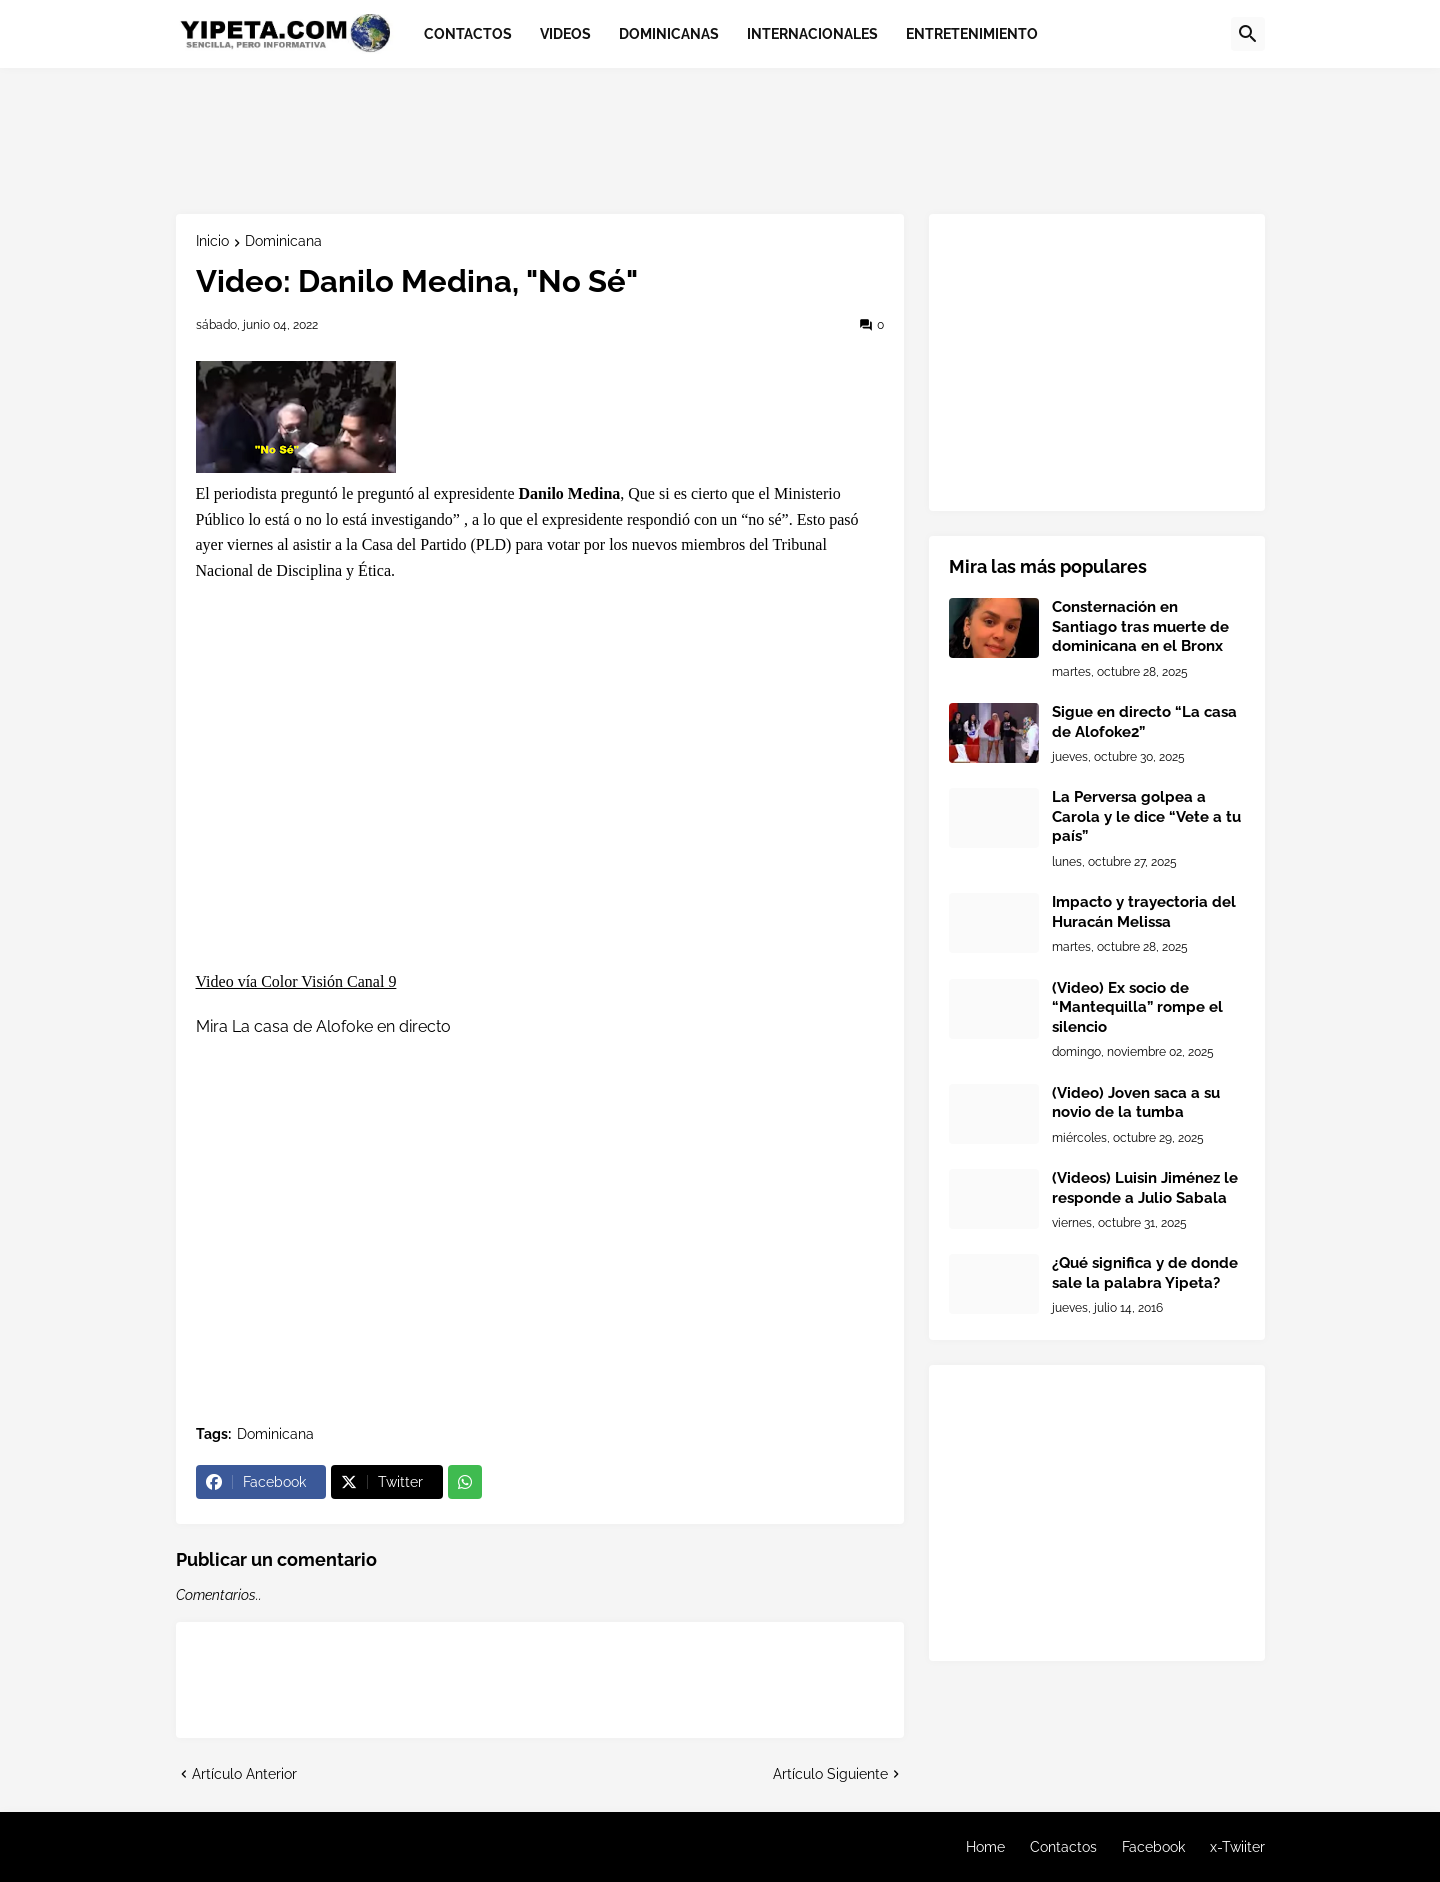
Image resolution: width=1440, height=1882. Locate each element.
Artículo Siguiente (830, 1774)
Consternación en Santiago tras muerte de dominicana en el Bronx (1140, 626)
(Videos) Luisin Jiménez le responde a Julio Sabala (1145, 1188)
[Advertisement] (540, 138)
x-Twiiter (1237, 1847)
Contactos (1063, 1847)
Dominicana (283, 241)
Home (985, 1847)
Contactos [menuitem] (468, 34)
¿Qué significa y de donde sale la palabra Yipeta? (1145, 1273)
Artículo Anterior (244, 1774)
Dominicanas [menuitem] (669, 34)
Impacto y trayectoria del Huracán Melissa (1144, 912)
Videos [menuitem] (565, 34)
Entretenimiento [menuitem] (972, 34)
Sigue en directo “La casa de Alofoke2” (1144, 722)
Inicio (212, 241)
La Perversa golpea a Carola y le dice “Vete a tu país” (1146, 816)
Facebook (1153, 1847)
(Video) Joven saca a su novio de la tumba (1136, 1103)
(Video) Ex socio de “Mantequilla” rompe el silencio (1137, 1007)
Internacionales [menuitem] (812, 34)
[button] (1248, 34)
